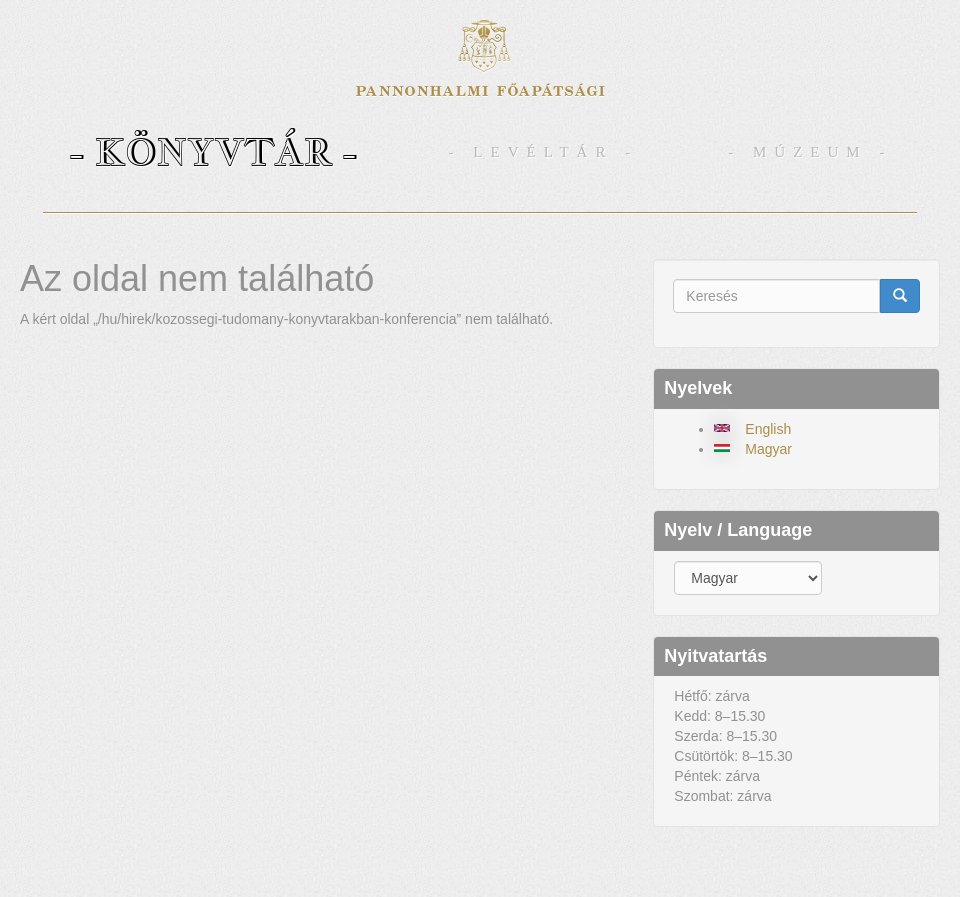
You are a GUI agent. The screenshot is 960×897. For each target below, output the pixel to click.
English (768, 429)
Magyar (768, 449)
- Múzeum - (810, 152)
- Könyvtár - (213, 151)
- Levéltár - (544, 152)
